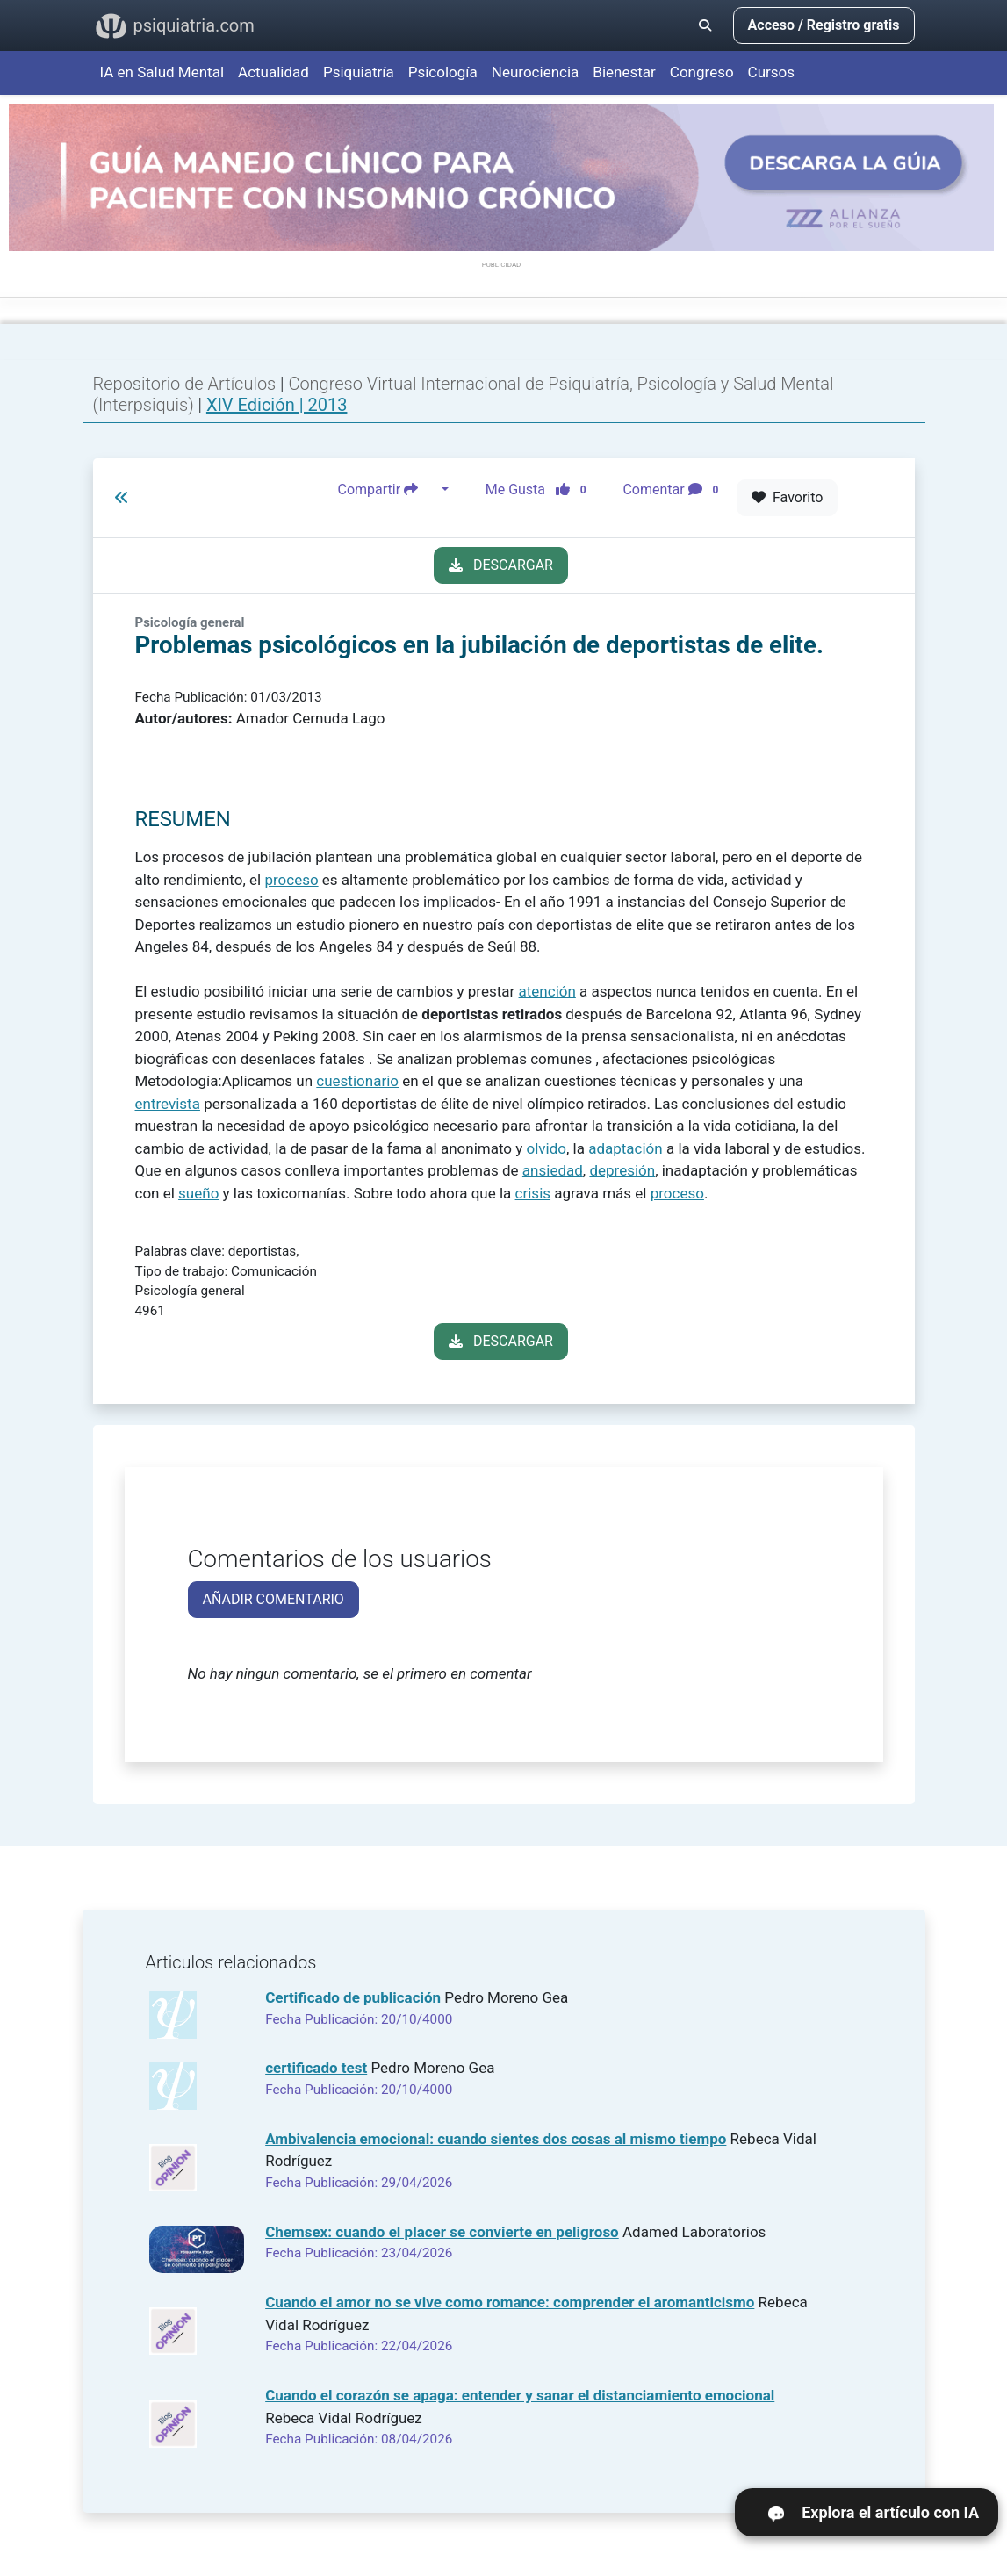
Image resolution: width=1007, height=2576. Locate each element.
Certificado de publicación (353, 1997)
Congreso (702, 72)
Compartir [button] (388, 490)
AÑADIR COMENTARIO (273, 1599)
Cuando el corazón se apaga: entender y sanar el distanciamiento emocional (519, 2395)
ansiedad (552, 1170)
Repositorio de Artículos (185, 383)
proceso (291, 880)
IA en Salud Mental (162, 72)
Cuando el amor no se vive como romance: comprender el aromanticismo (509, 2302)
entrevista (167, 1103)
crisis (532, 1193)
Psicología (443, 72)
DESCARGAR (501, 565)
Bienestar (624, 72)
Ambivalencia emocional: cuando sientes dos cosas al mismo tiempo (495, 2139)
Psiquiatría (358, 72)
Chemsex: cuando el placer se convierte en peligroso (442, 2232)
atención (547, 991)
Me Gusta (541, 490)
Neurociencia (535, 72)
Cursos (771, 72)
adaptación (625, 1148)
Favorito (787, 497)
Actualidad (273, 72)
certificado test (316, 2067)
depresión (622, 1170)
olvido (545, 1148)
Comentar (673, 490)
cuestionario (357, 1081)
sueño (198, 1193)
